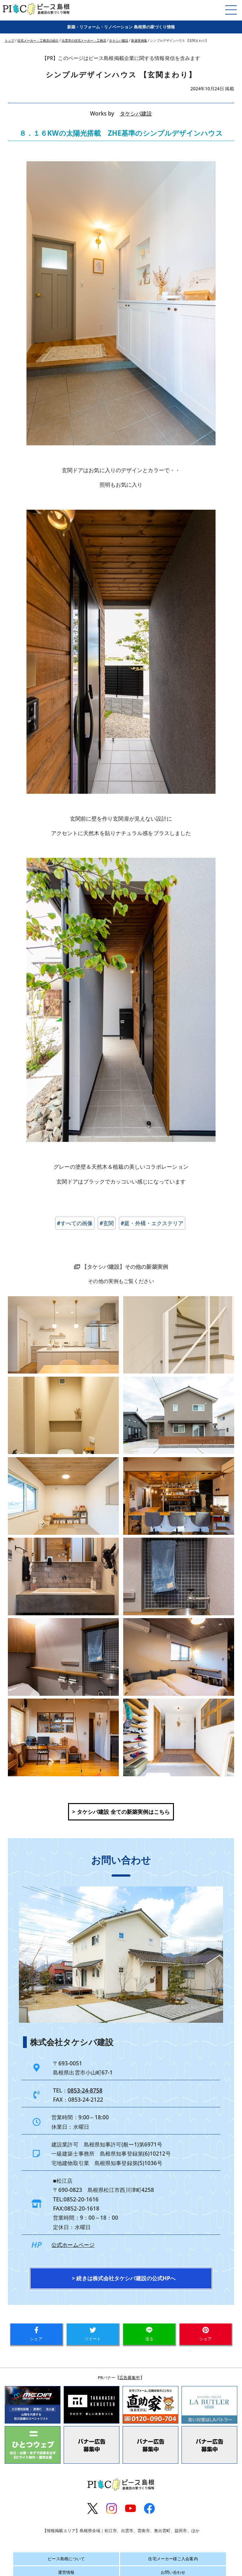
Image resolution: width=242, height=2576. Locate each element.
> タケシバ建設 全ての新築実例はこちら (121, 1811)
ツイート (92, 2334)
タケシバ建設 (136, 113)
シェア (36, 2334)
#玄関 (107, 1223)
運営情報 (66, 2572)
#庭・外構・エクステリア (152, 1223)
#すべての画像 (75, 1223)
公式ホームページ (73, 2244)
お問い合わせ (173, 2572)
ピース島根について (66, 2558)
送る (149, 2334)
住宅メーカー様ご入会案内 (173, 2558)
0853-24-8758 (84, 2090)
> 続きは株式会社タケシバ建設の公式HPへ (124, 2278)
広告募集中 (129, 2377)
